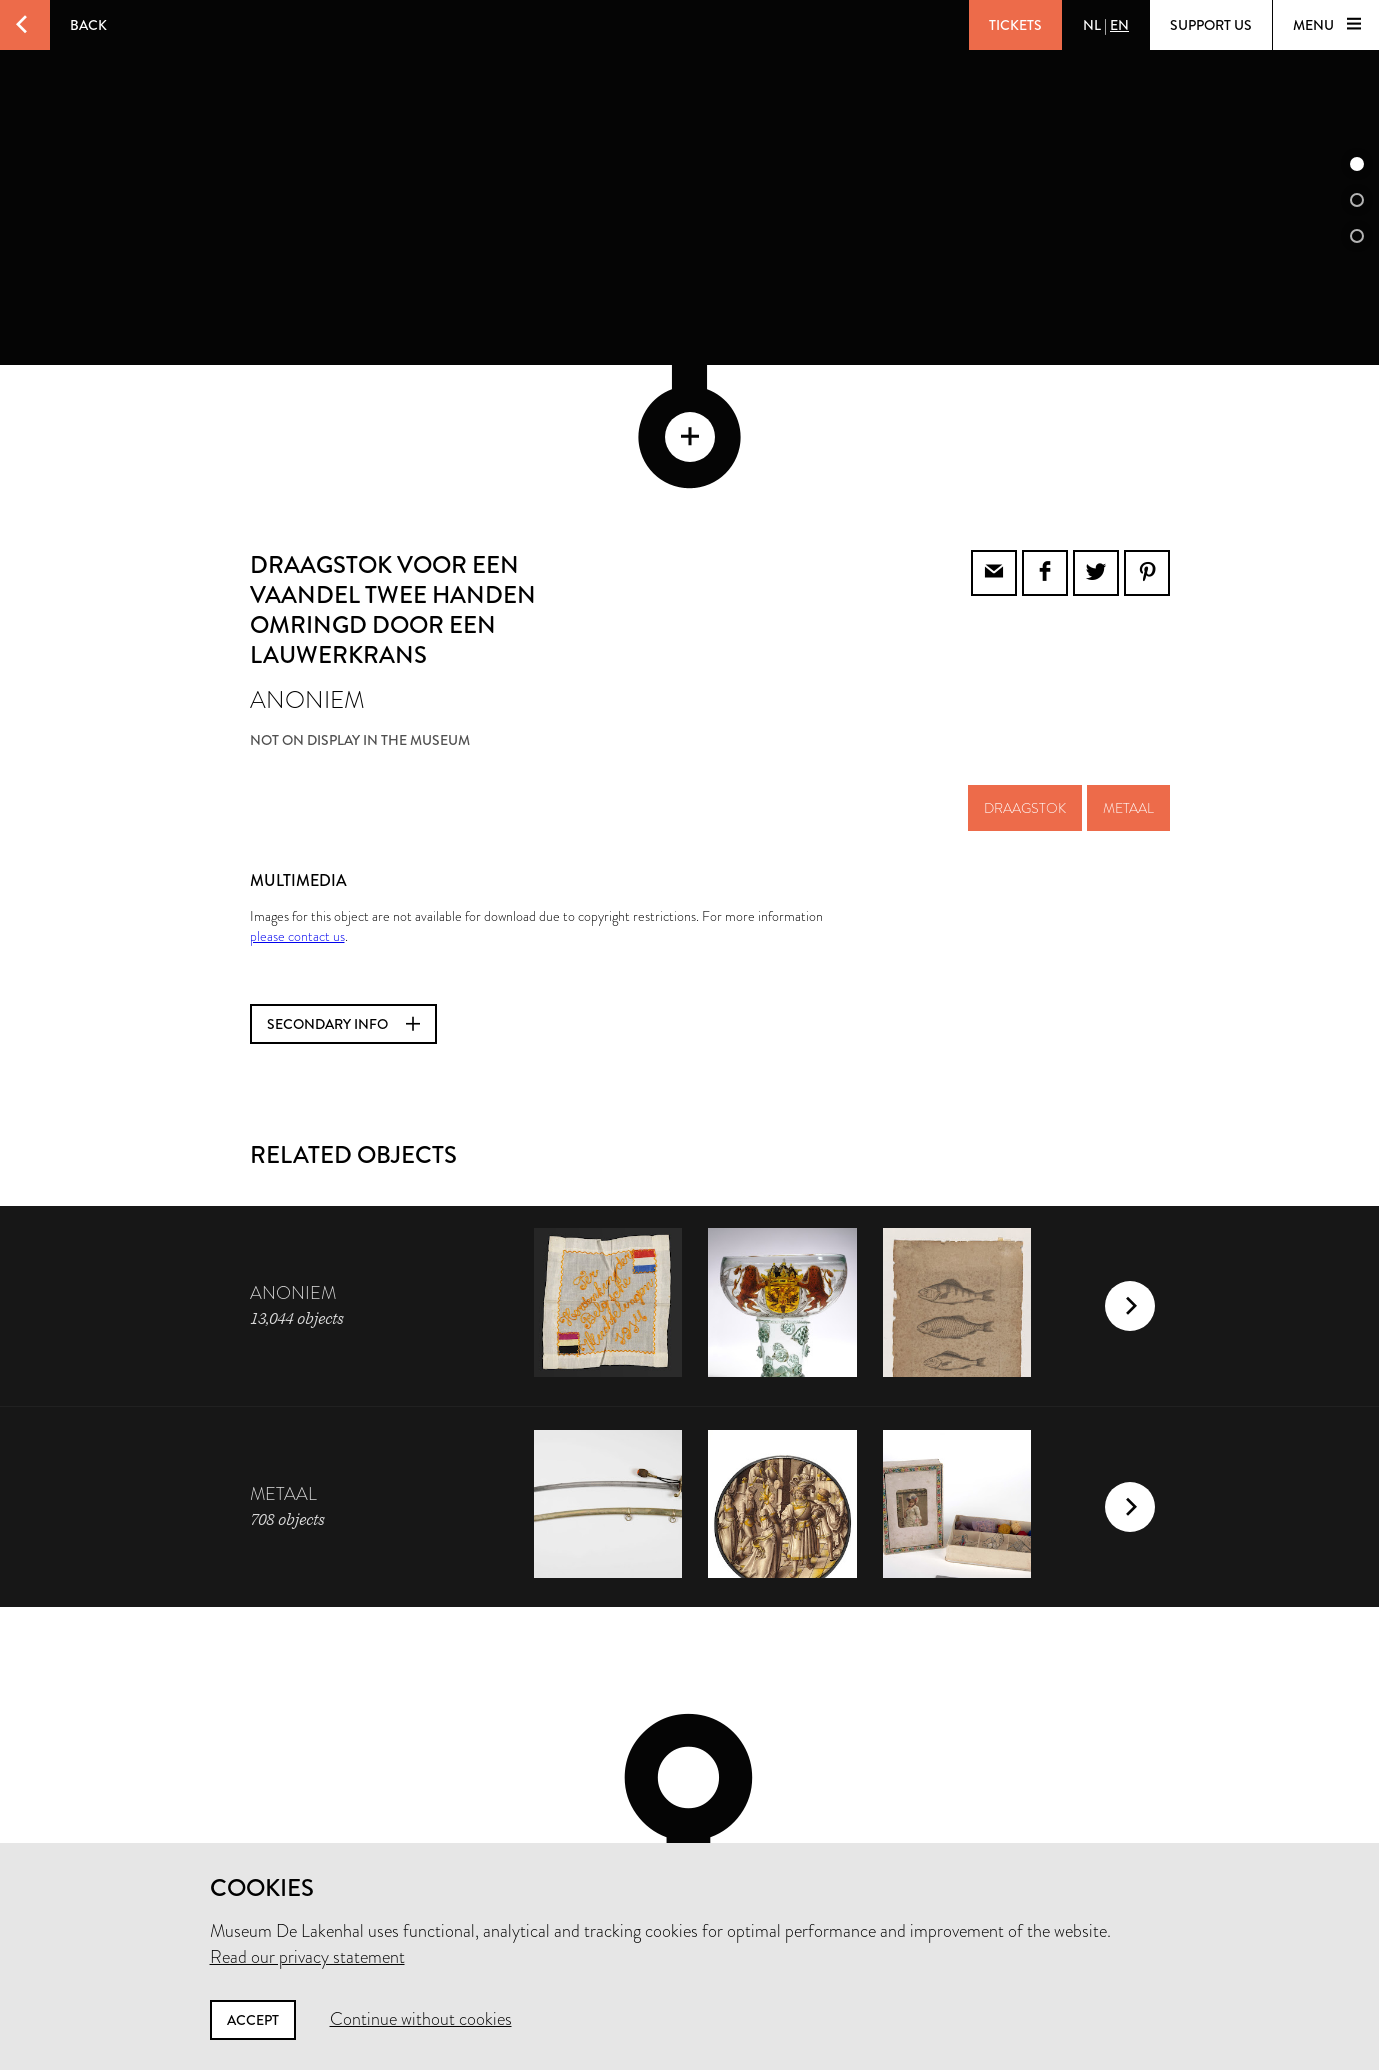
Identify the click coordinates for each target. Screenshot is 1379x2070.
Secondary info (343, 889)
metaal (1128, 673)
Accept (253, 2020)
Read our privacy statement (307, 1957)
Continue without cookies (421, 2019)
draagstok (1025, 673)
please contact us (297, 801)
